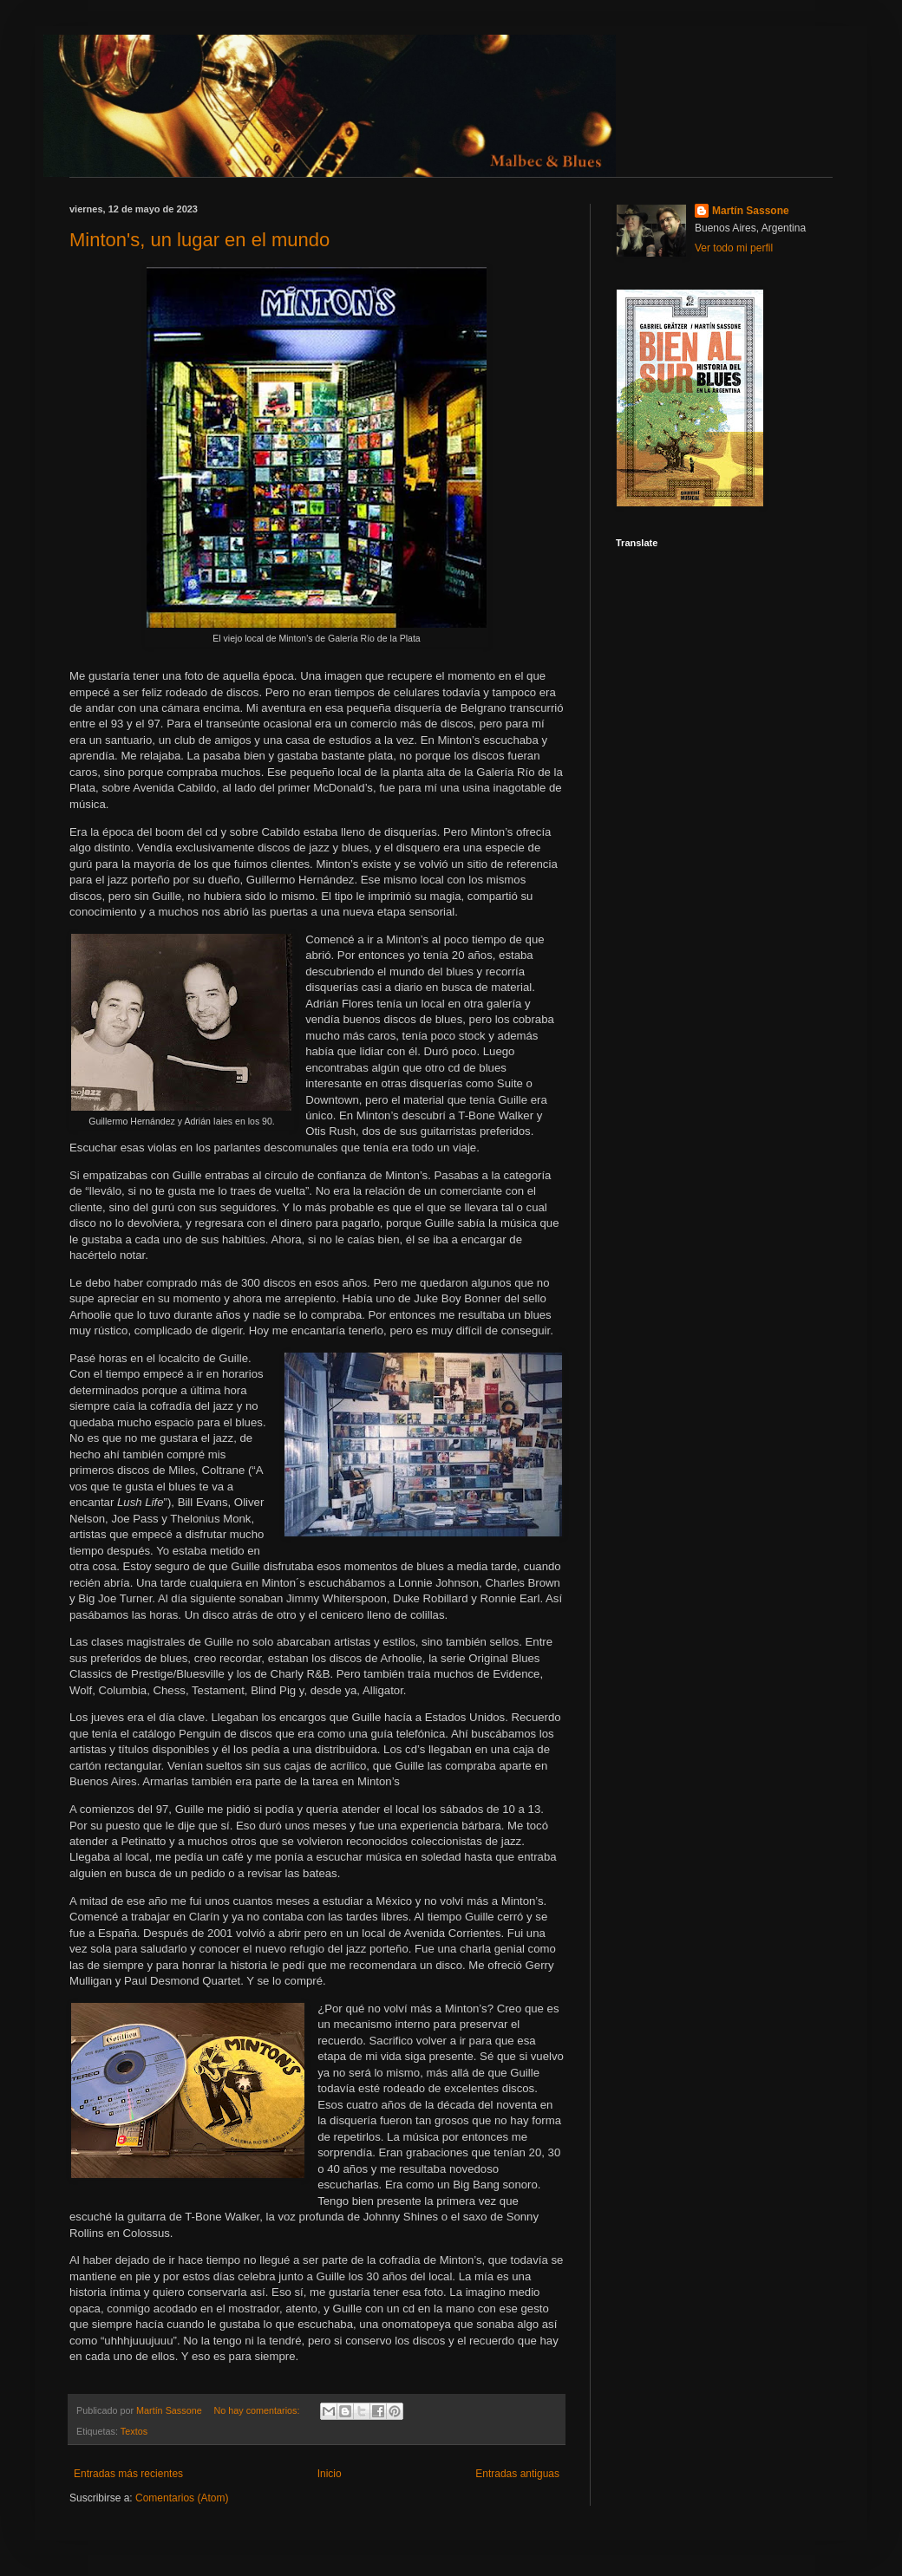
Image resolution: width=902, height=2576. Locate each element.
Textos (134, 2431)
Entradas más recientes (128, 2474)
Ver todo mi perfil (734, 248)
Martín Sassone (750, 211)
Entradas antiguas (517, 2474)
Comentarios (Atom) (181, 2498)
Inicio (329, 2474)
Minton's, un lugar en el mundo (199, 240)
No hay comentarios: (257, 2410)
